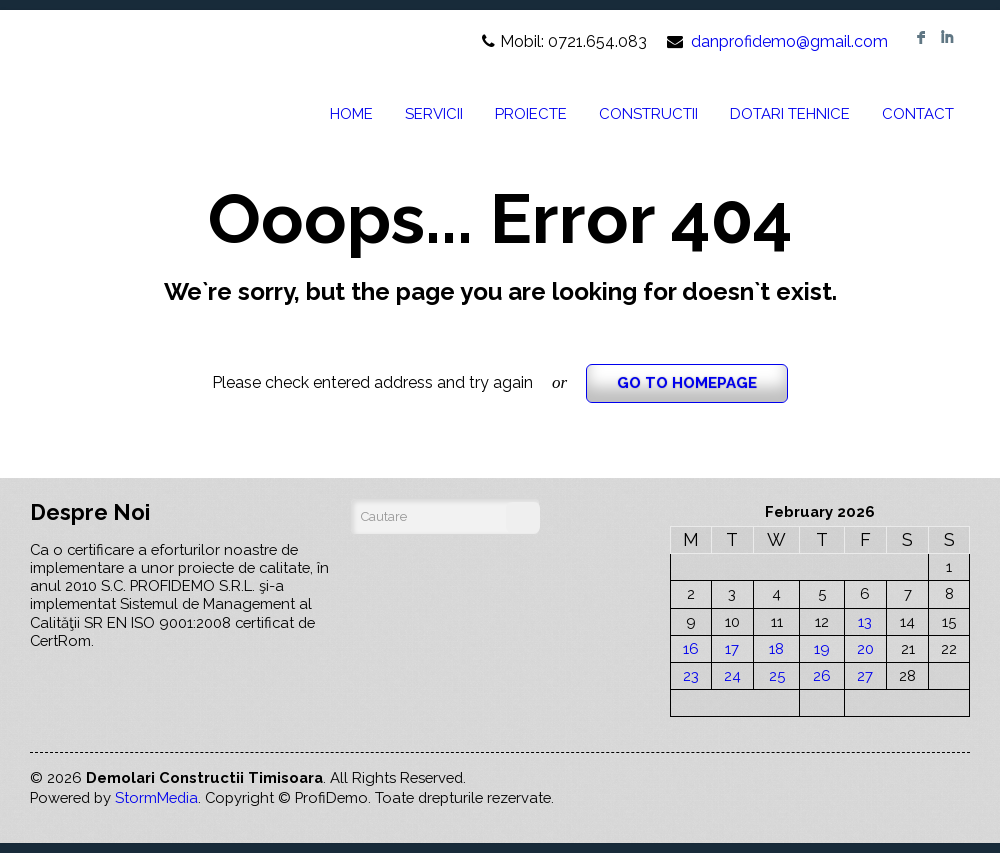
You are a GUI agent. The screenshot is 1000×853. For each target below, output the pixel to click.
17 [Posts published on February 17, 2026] (732, 648)
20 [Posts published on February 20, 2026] (865, 648)
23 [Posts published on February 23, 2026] (691, 675)
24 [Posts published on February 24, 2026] (732, 675)
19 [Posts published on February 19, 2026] (822, 648)
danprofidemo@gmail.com (789, 41)
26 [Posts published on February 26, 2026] (822, 675)
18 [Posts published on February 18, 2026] (776, 648)
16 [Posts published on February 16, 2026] (691, 648)
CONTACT (918, 114)
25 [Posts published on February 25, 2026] (777, 675)
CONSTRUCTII (648, 114)
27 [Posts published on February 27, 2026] (865, 675)
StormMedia (156, 797)
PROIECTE (531, 114)
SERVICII (434, 114)
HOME (351, 114)
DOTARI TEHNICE (790, 114)
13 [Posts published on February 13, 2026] (865, 621)
